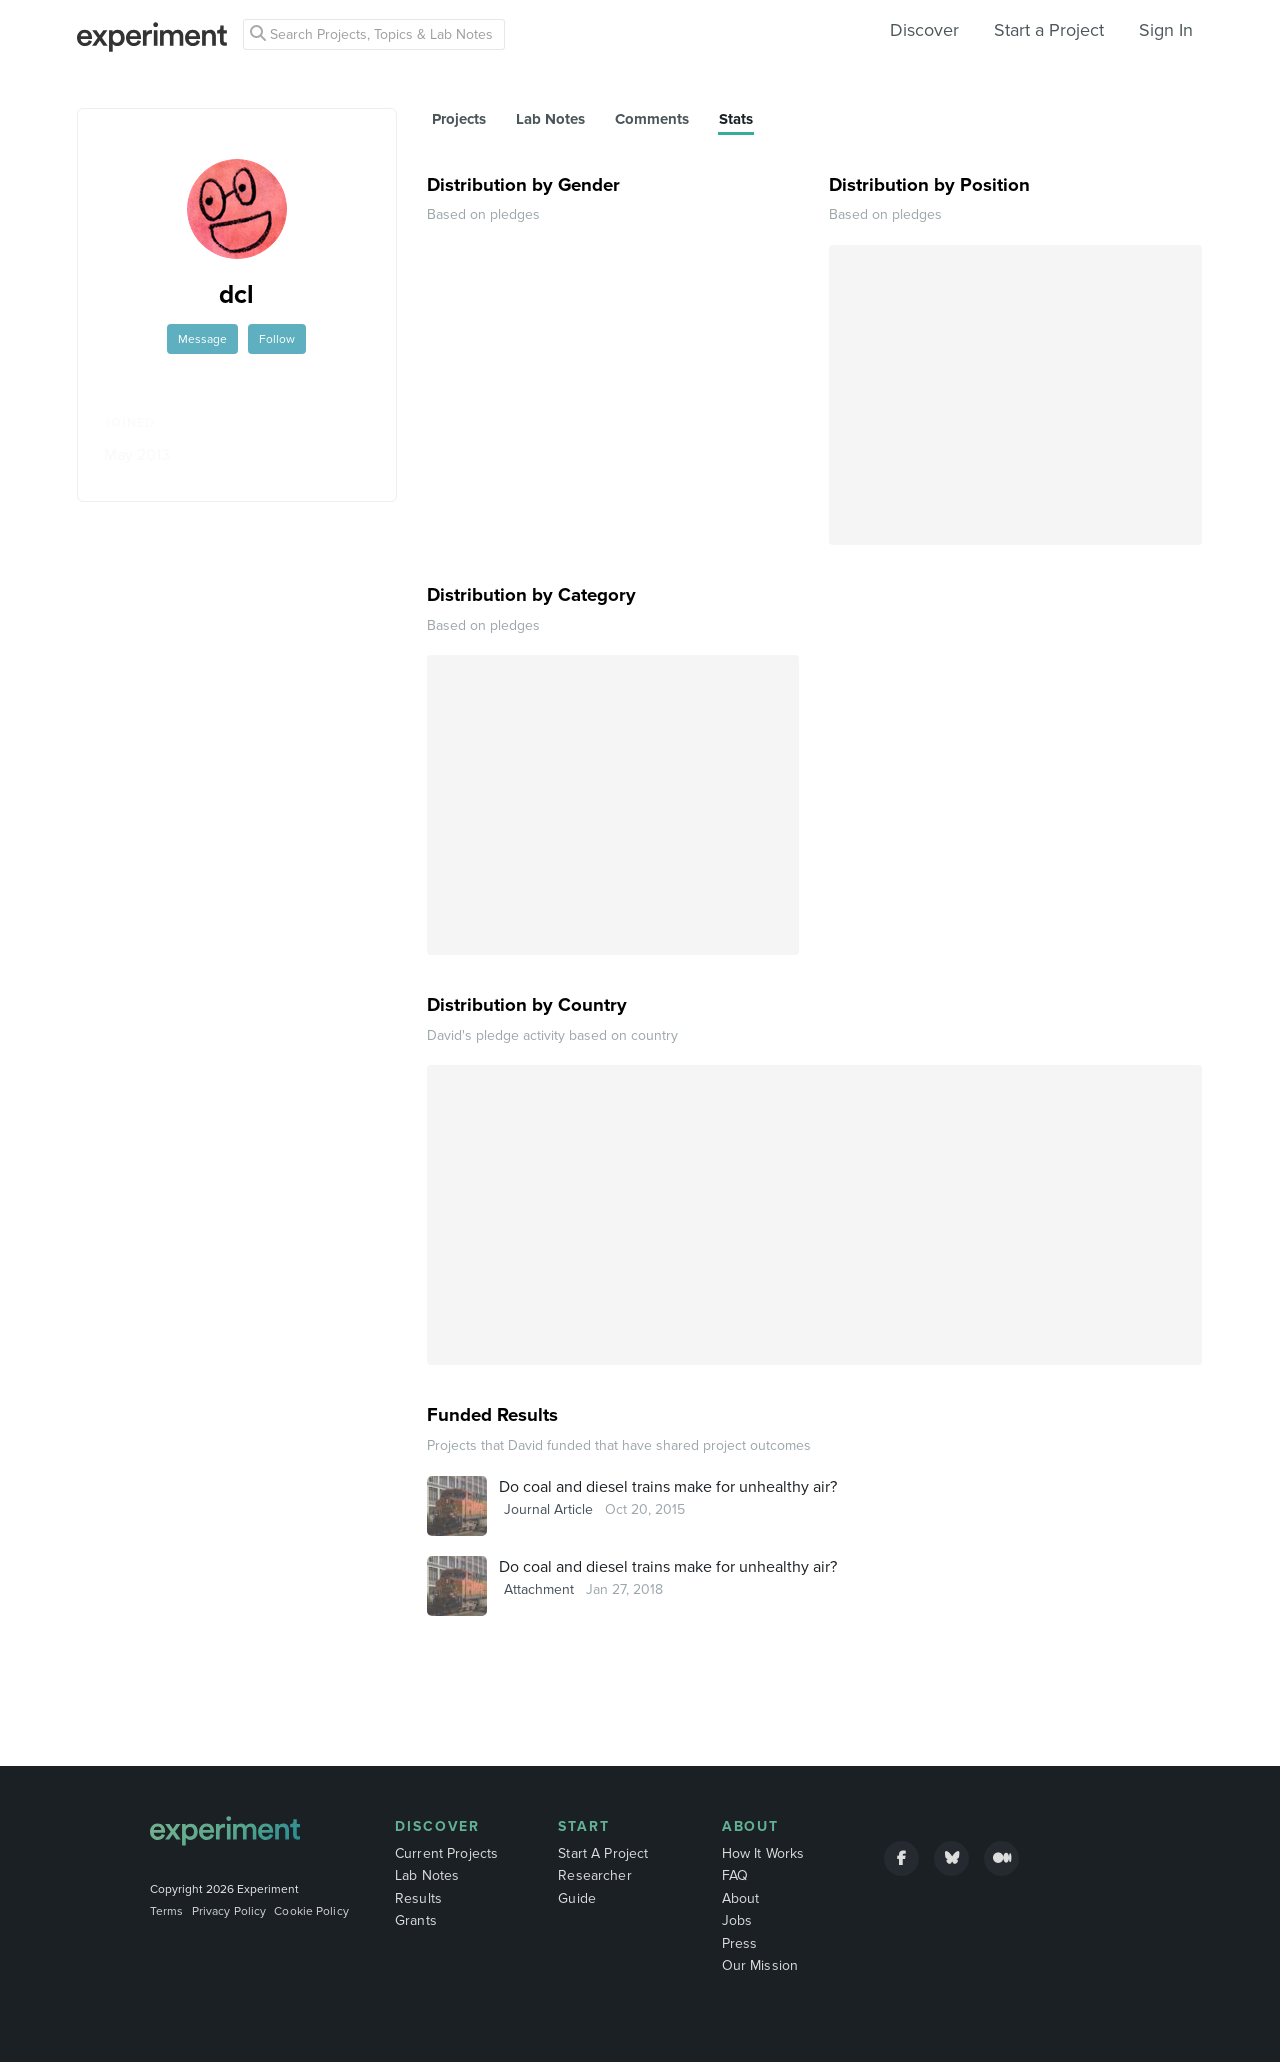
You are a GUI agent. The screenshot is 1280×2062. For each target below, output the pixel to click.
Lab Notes (427, 1875)
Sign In (1166, 30)
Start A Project (603, 1853)
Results (418, 1898)
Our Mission (760, 1965)
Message (202, 339)
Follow (277, 339)
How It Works (763, 1853)
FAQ (735, 1875)
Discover (924, 30)
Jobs (737, 1920)
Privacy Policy (229, 1911)
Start (584, 1826)
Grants (416, 1920)
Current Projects (446, 1853)
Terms (167, 1911)
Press (740, 1943)
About (751, 1826)
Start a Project (1049, 30)
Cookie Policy (311, 1911)
